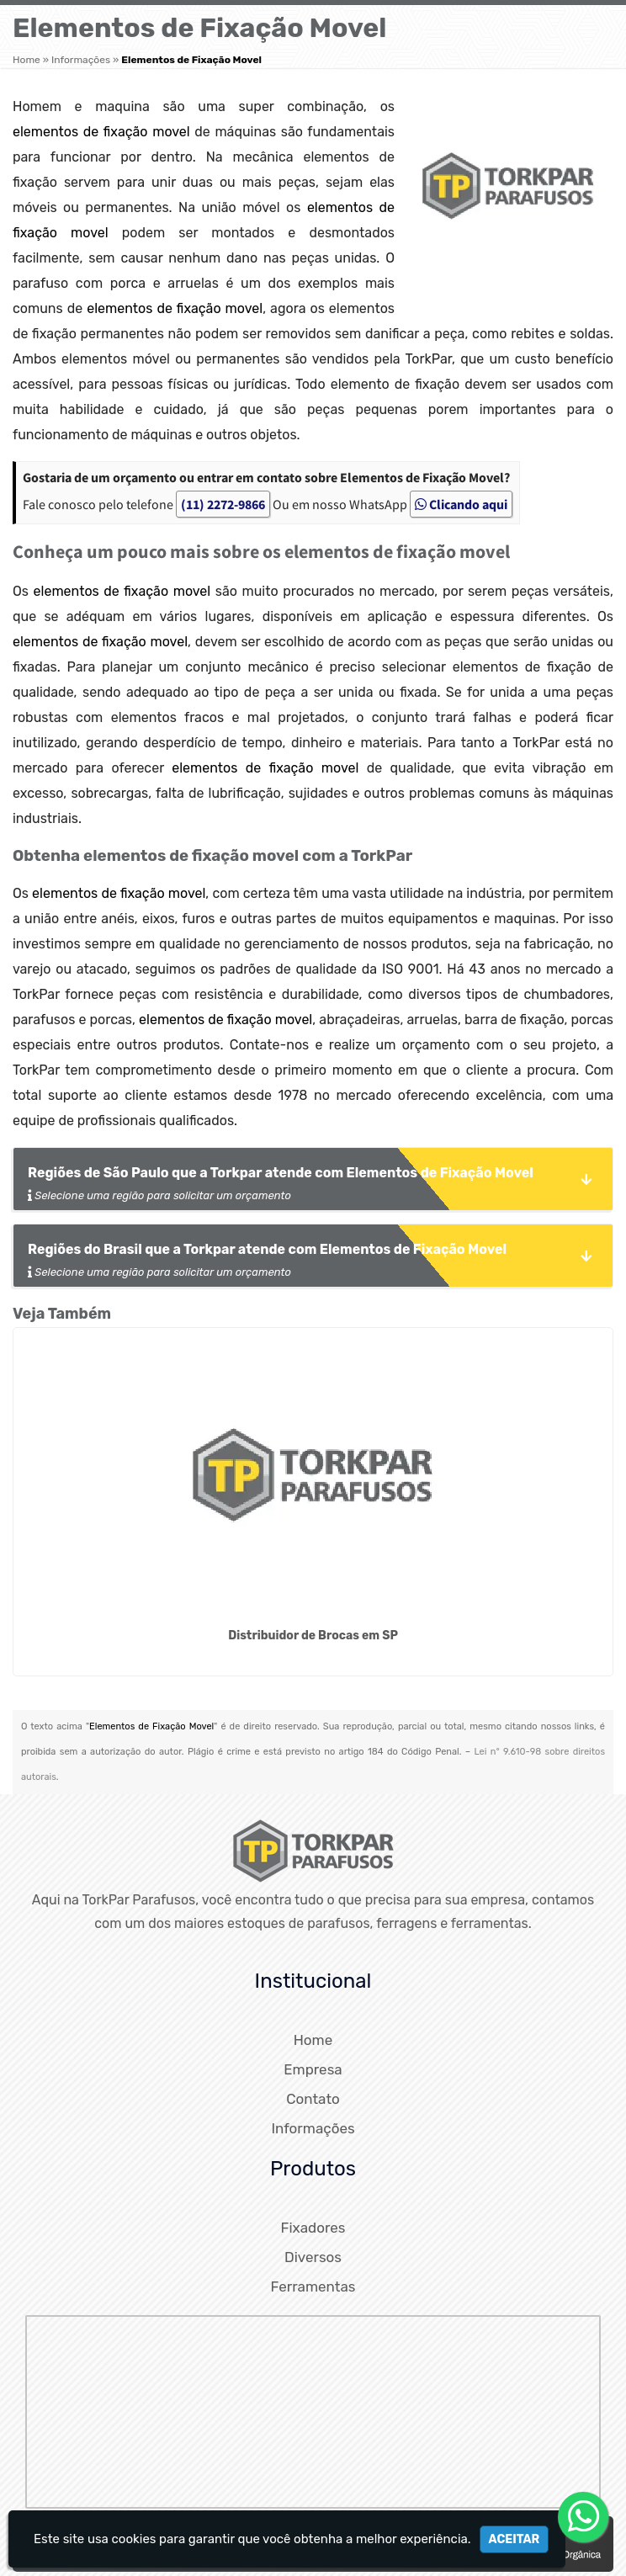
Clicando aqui (461, 504)
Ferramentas (313, 2286)
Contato (313, 2098)
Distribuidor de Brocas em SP (313, 1635)
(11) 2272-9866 (223, 504)
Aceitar (514, 2539)
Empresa (313, 2069)
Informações (312, 2128)
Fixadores (313, 2227)
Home (313, 2040)
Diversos (313, 2257)
